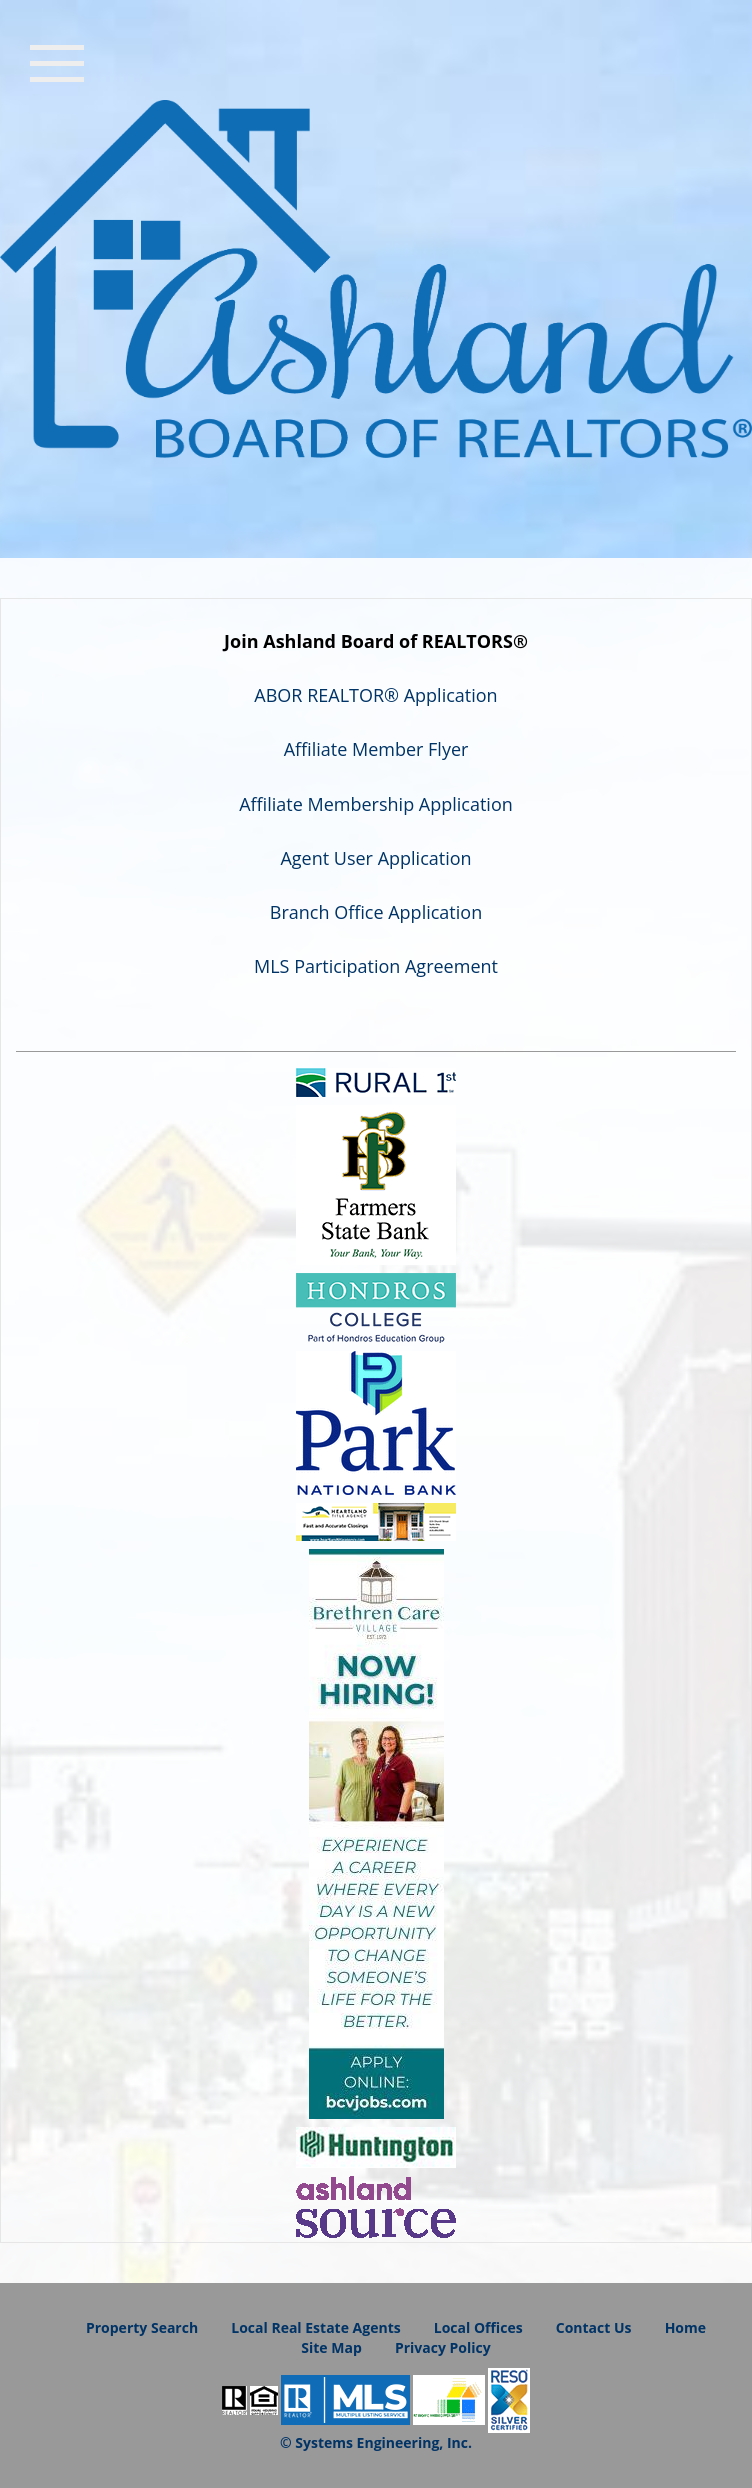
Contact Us (594, 2327)
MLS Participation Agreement (376, 966)
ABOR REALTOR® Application (375, 695)
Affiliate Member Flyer (376, 749)
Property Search (142, 2327)
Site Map (331, 2347)
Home (685, 2327)
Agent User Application (375, 858)
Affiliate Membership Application (376, 804)
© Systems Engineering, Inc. (376, 2442)
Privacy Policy (443, 2347)
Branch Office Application (376, 912)
